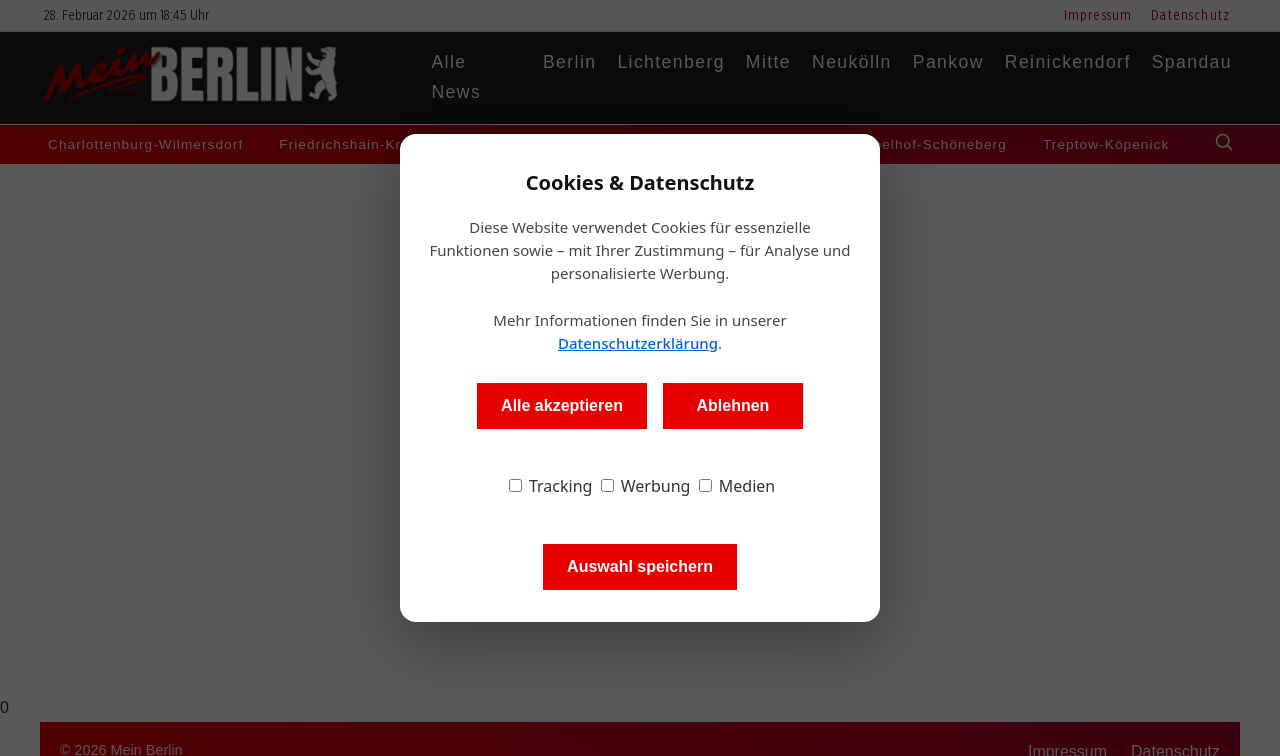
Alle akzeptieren (562, 405)
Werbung (646, 486)
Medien (737, 486)
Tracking (551, 486)
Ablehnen (732, 405)
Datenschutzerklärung (638, 343)
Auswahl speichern (640, 566)
